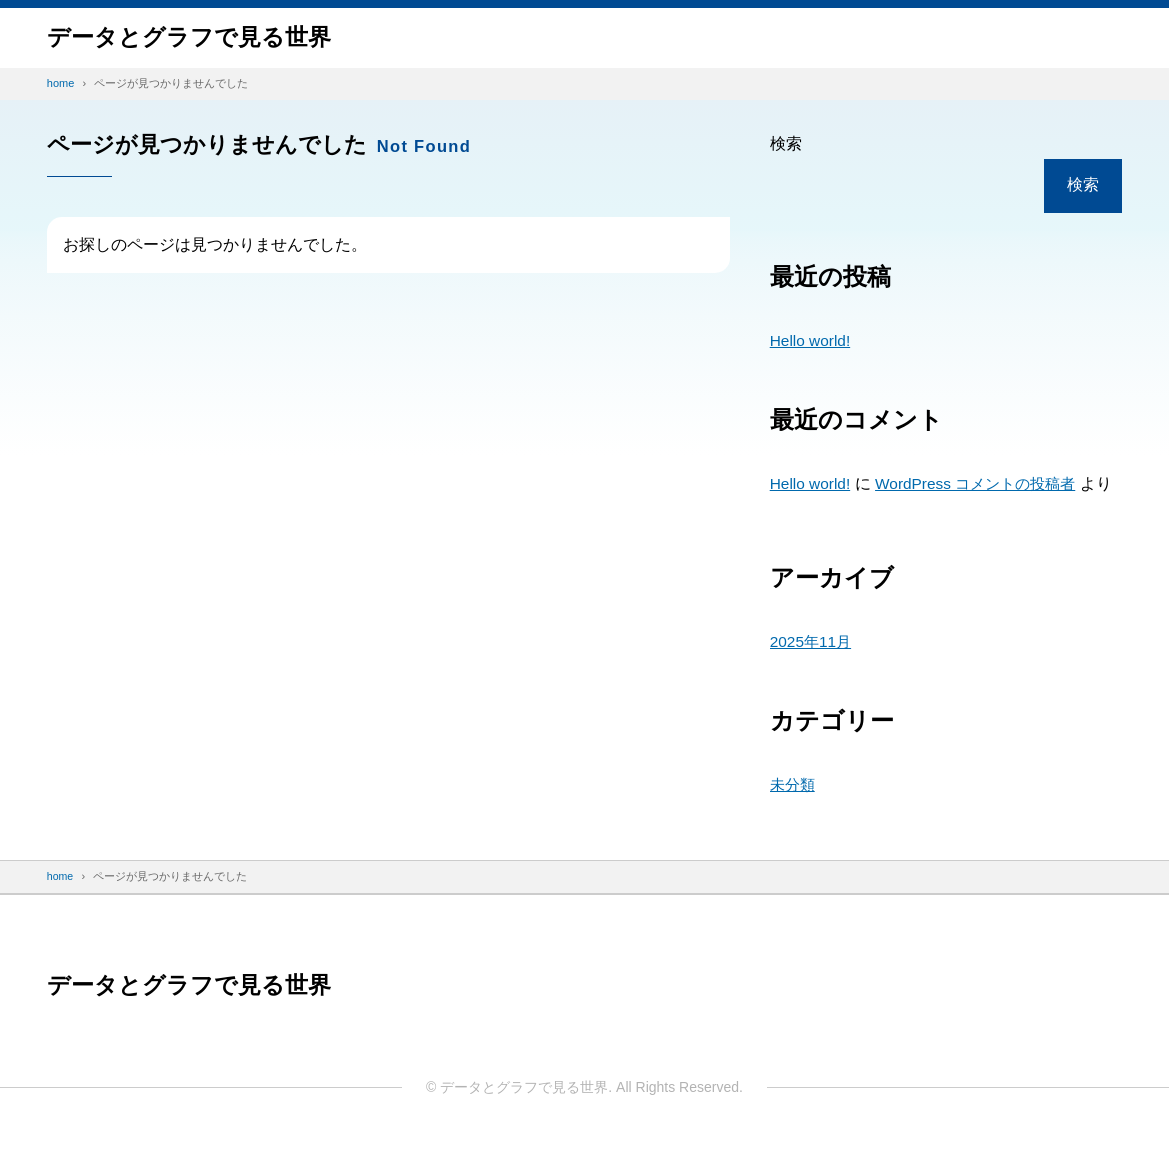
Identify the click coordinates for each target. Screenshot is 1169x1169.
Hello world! (812, 340)
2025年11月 (812, 670)
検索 (786, 143)
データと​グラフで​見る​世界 (195, 37)
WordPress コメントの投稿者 (983, 483)
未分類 (794, 813)
